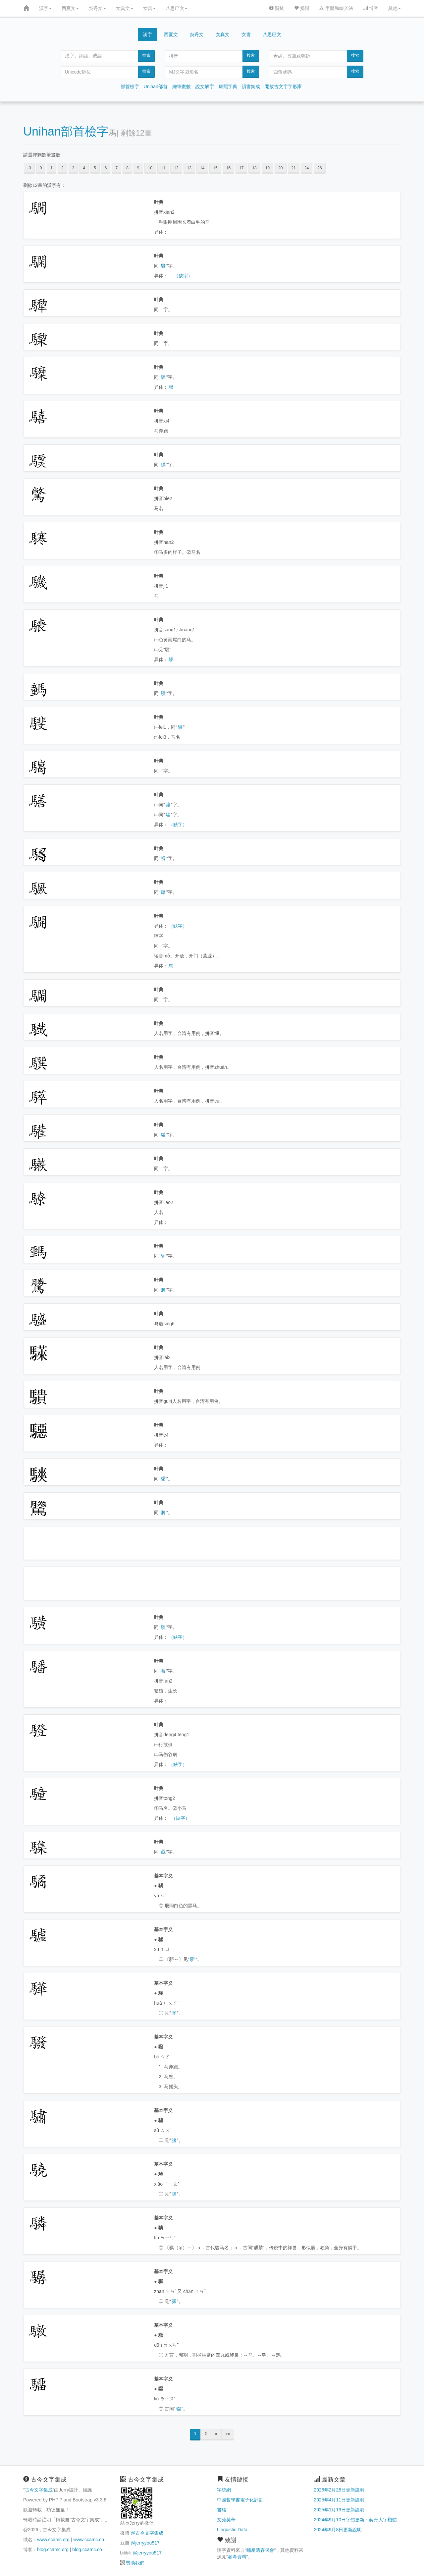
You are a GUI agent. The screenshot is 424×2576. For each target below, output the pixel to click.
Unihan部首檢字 (66, 131)
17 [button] (241, 168)
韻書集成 (250, 86)
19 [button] (267, 168)
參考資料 (237, 2556)
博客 (370, 8)
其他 (394, 8)
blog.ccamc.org (53, 2549)
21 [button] (294, 168)
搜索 (146, 55)
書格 (221, 2509)
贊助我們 (135, 2562)
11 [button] (163, 168)
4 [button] (84, 168)
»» (228, 2434)
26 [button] (319, 168)
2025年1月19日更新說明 (339, 2509)
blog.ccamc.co (87, 2549)
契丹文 (97, 8)
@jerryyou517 (145, 2543)
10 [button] (150, 168)
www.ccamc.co (88, 2539)
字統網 (224, 2489)
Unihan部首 (156, 86)
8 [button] (127, 168)
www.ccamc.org (53, 2539)
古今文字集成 (39, 2489)
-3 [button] (29, 168)
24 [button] (306, 168)
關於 (276, 8)
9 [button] (138, 168)
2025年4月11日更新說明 (339, 2499)
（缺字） (183, 275)
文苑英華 (226, 2519)
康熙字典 (228, 86)
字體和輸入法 (336, 8)
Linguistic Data (232, 2529)
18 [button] (254, 168)
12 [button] (176, 168)
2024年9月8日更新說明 (338, 2529)
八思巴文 (176, 8)
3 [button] (73, 168)
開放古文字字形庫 (283, 86)
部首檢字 (130, 86)
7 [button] (116, 168)
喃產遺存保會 (260, 2550)
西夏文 (70, 8)
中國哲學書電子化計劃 (240, 2499)
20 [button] (280, 168)
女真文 (124, 8)
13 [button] (189, 168)
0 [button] (41, 168)
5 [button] (95, 168)
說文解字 (204, 86)
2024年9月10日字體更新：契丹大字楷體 (355, 2519)
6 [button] (106, 168)
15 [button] (215, 168)
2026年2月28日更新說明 (339, 2489)
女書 (149, 8)
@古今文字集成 (147, 2533)
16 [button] (228, 168)
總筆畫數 (181, 86)
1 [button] (51, 168)
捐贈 (301, 8)
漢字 (45, 8)
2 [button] (62, 168)
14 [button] (202, 168)
